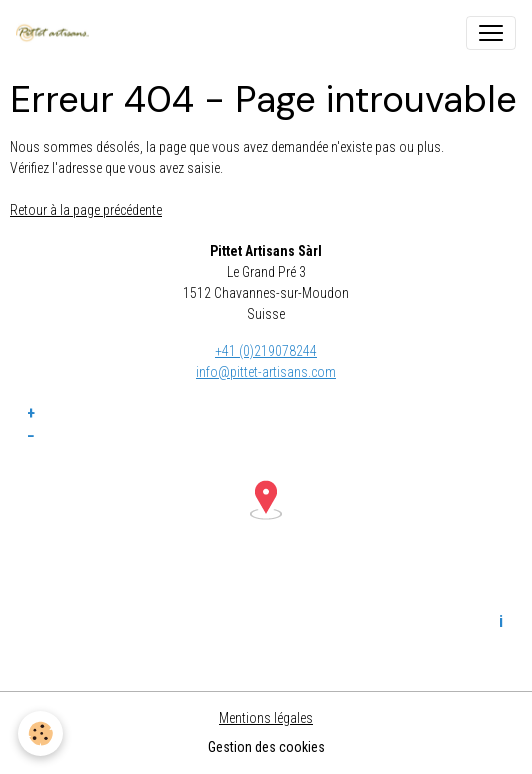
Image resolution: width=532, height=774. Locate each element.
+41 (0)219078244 (266, 351)
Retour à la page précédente (86, 210)
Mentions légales (266, 718)
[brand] (56, 33)
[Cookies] (40, 733)
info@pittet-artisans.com (266, 372)
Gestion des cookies (266, 747)
